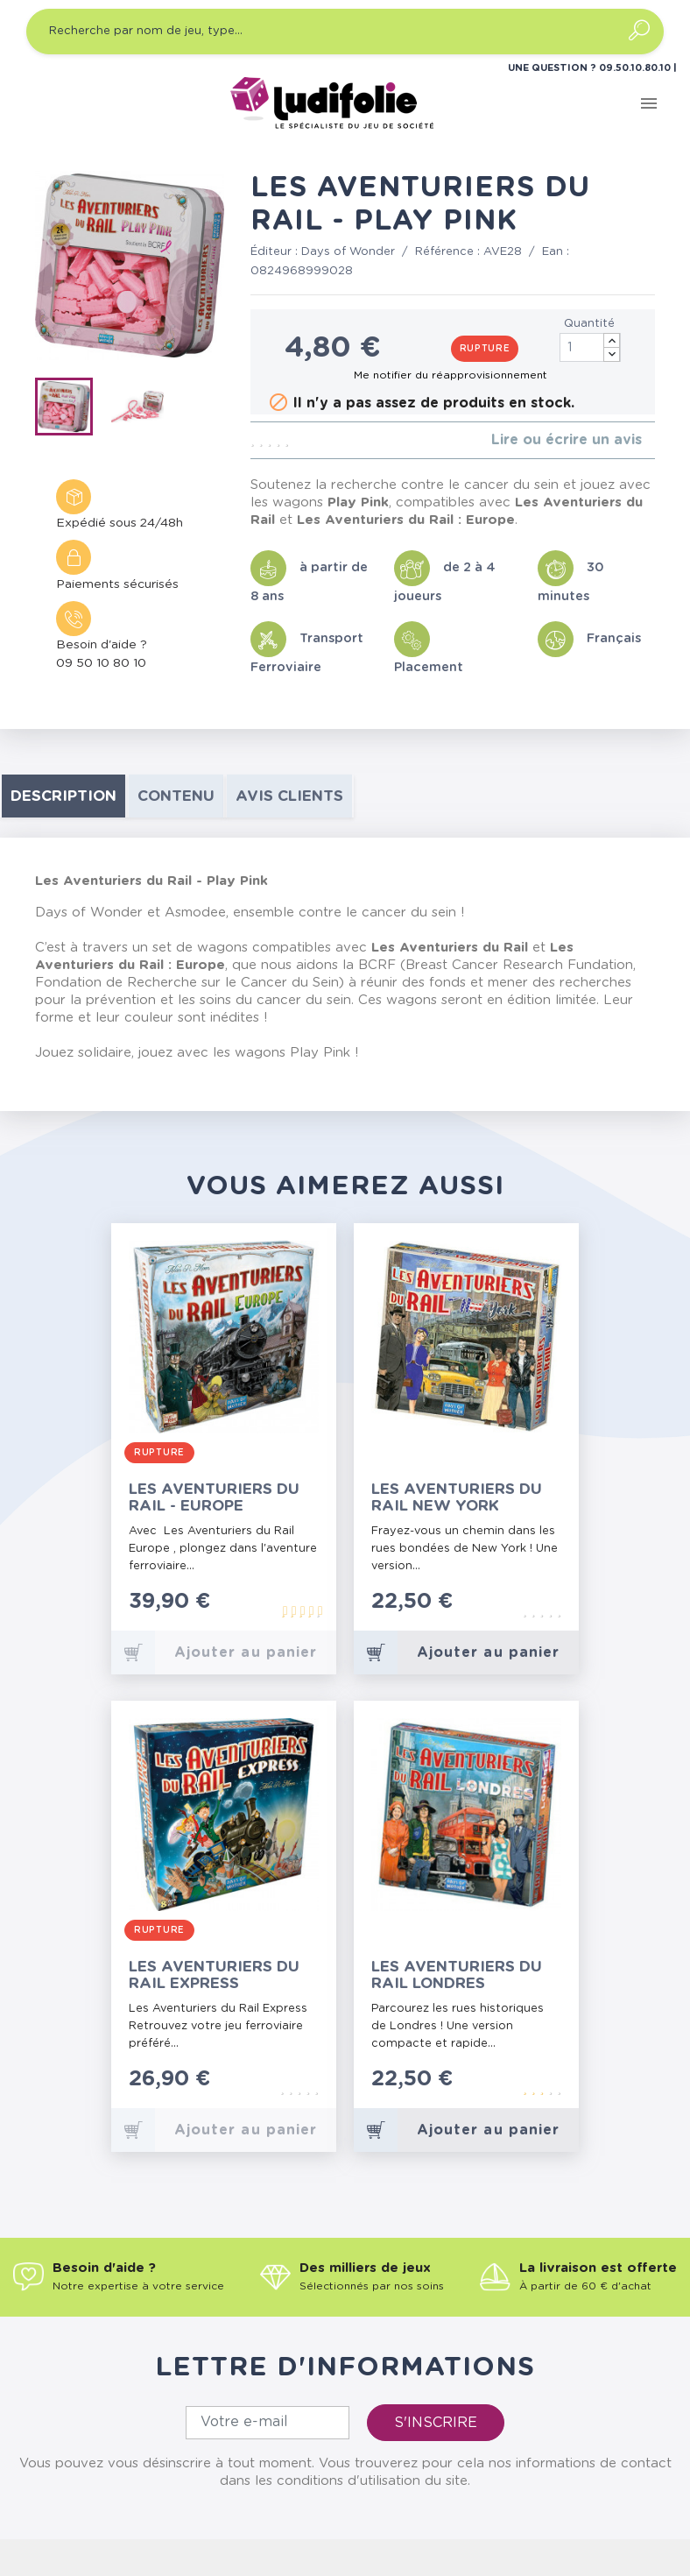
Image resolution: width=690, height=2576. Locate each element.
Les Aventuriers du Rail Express (214, 1975)
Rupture (485, 348)
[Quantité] (590, 347)
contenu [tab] (176, 796)
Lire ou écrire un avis (566, 440)
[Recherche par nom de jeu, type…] (345, 31)
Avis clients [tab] (289, 796)
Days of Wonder (348, 252)
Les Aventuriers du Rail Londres (456, 1975)
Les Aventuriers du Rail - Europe (214, 1497)
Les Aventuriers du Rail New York (456, 1497)
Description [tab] (63, 796)
